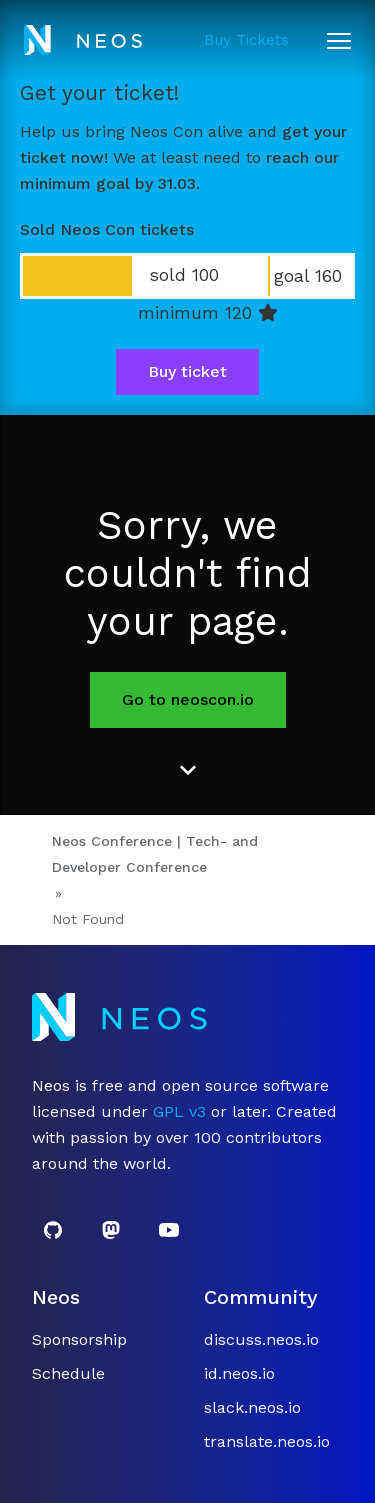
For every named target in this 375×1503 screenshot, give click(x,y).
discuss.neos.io (261, 1339)
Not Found (88, 919)
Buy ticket (187, 371)
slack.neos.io (252, 1407)
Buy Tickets (246, 40)
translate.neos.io (267, 1441)
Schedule (68, 1373)
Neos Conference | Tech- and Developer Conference (155, 854)
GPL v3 (179, 1111)
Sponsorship (79, 1339)
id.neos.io (239, 1373)
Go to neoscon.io (188, 699)
